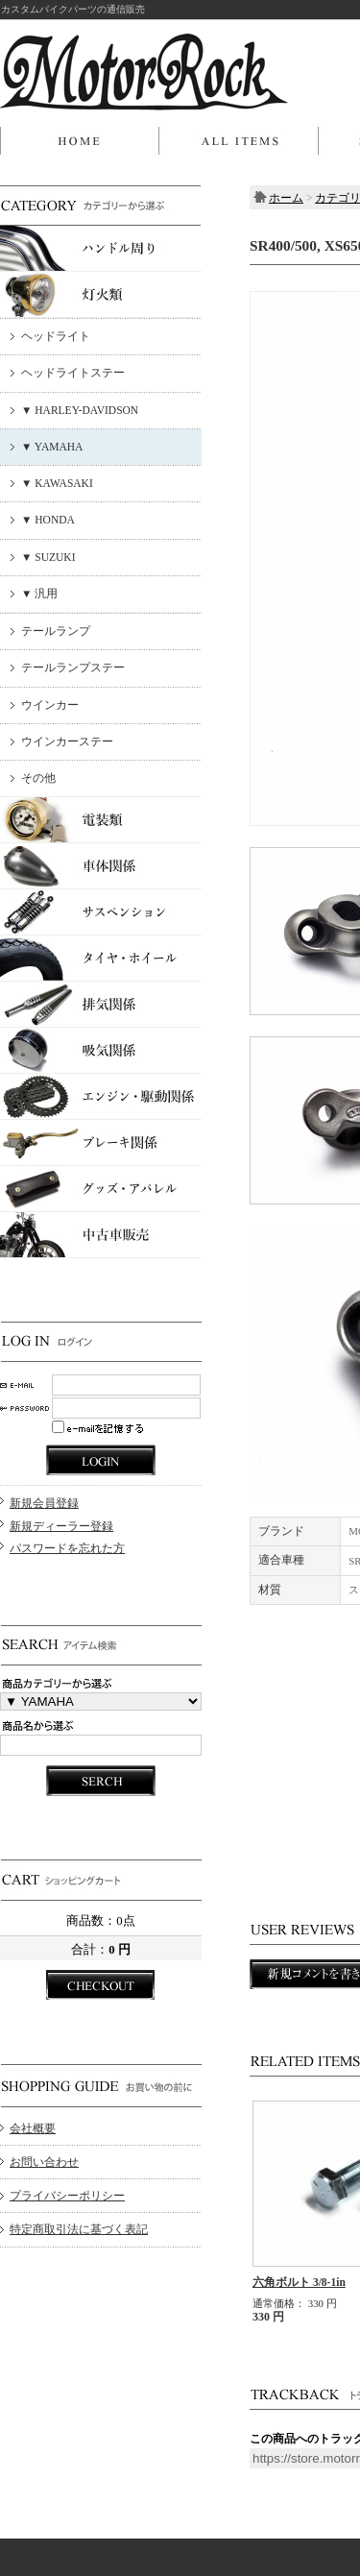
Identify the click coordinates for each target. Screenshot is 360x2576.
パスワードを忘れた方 (67, 1548)
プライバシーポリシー (67, 2195)
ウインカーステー (67, 741)
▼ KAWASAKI (57, 483)
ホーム (79, 141)
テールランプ (55, 631)
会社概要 (33, 2128)
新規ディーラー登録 (61, 1526)
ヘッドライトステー (73, 372)
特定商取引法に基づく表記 (79, 2229)
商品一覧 (238, 141)
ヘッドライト (55, 336)
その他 (38, 778)
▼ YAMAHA (52, 446)
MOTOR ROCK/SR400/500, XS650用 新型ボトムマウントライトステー (144, 72)
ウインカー (50, 705)
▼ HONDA (48, 519)
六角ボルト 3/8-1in (299, 2282)
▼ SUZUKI (48, 557)
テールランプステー (73, 667)
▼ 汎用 (39, 593)
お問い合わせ (44, 2162)
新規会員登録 (44, 1503)
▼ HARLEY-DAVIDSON (79, 410)
